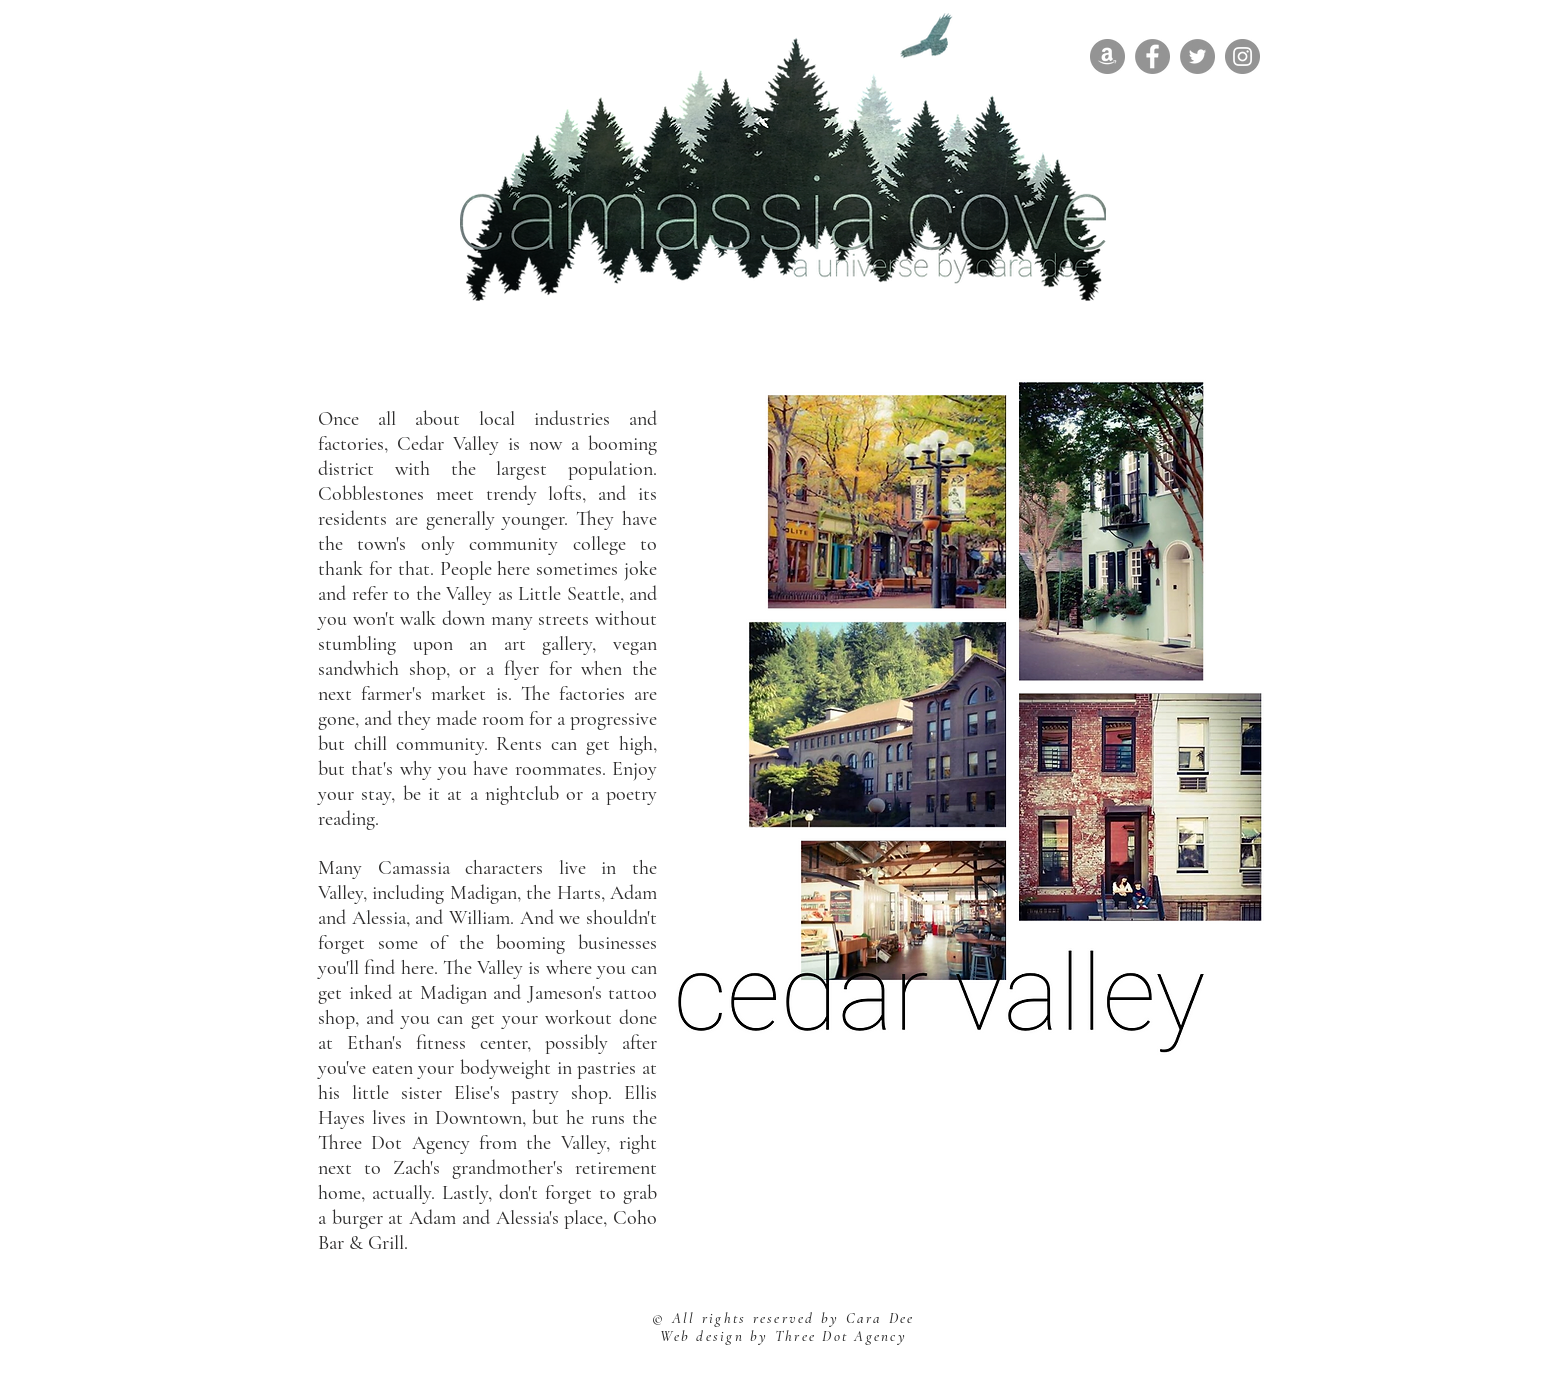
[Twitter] (1197, 56)
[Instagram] (1242, 56)
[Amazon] (1107, 56)
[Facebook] (1152, 56)
